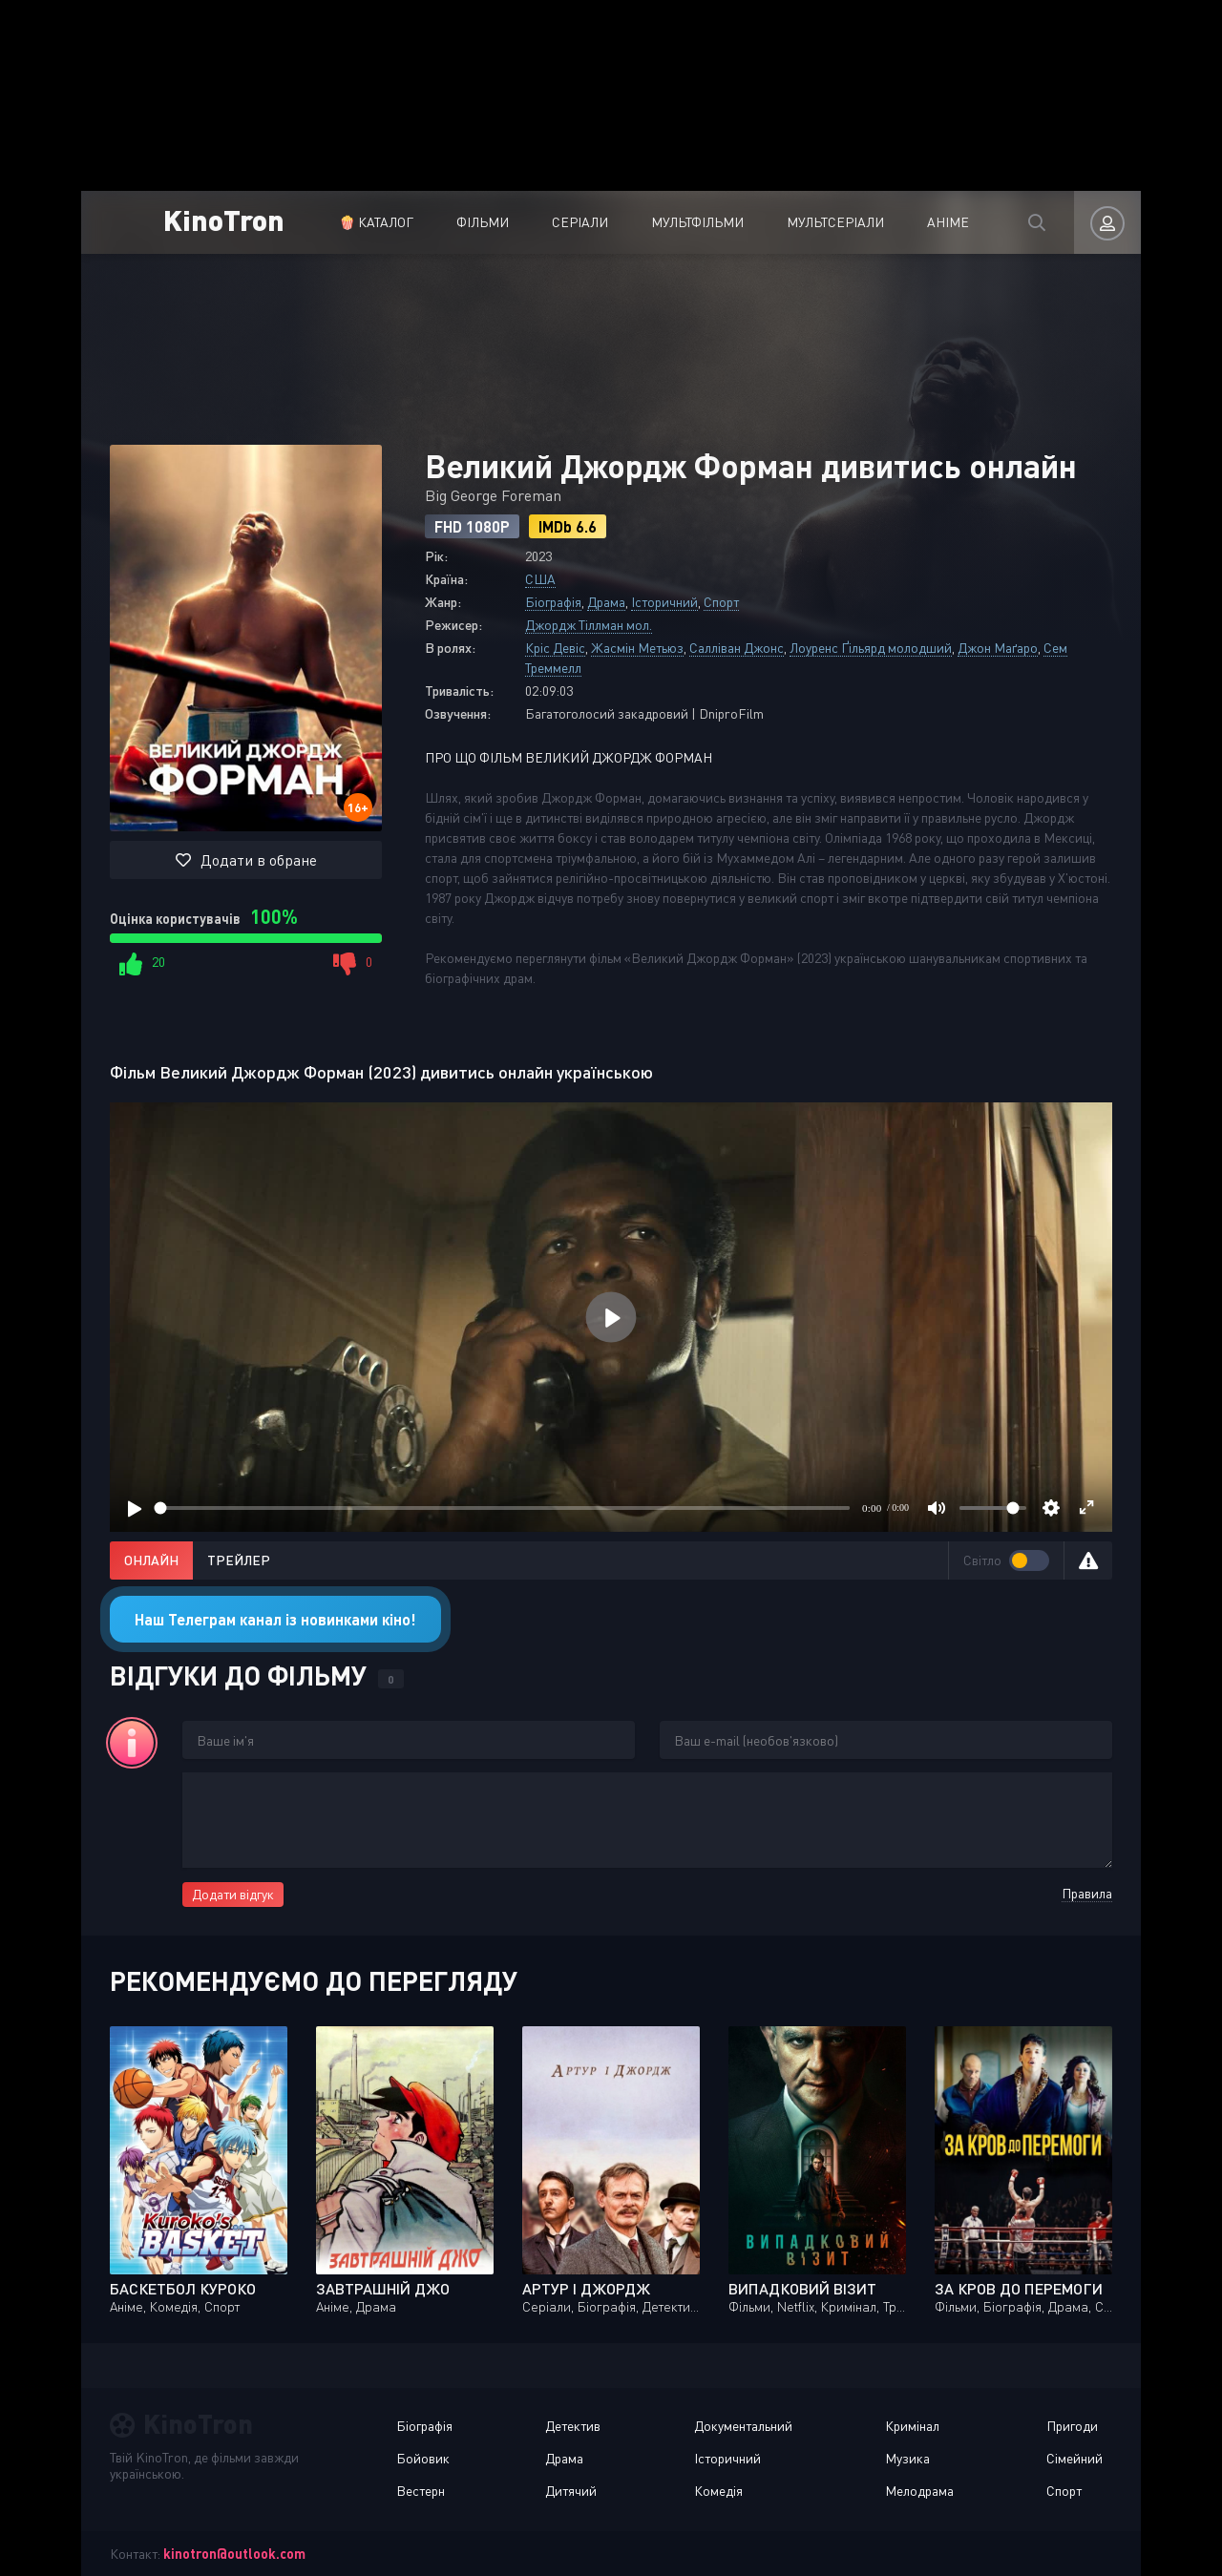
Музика (907, 2458)
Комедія (718, 2490)
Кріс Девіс (555, 647)
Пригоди (1072, 2426)
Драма (606, 602)
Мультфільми (697, 222)
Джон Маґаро (998, 647)
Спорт (721, 602)
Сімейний (1074, 2458)
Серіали (580, 222)
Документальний (743, 2426)
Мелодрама (919, 2490)
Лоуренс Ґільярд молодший (871, 647)
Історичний (664, 602)
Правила (1087, 1893)
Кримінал (912, 2426)
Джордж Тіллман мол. (588, 625)
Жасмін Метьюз (637, 647)
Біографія (553, 602)
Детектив (572, 2426)
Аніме (948, 222)
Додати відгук (233, 1894)
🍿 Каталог (376, 222)
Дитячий (571, 2490)
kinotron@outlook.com (234, 2553)
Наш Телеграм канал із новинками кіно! (275, 1619)
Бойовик (423, 2458)
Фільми (482, 222)
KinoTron (223, 219)
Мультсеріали (835, 222)
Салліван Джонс (736, 647)
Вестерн (420, 2490)
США (540, 579)
